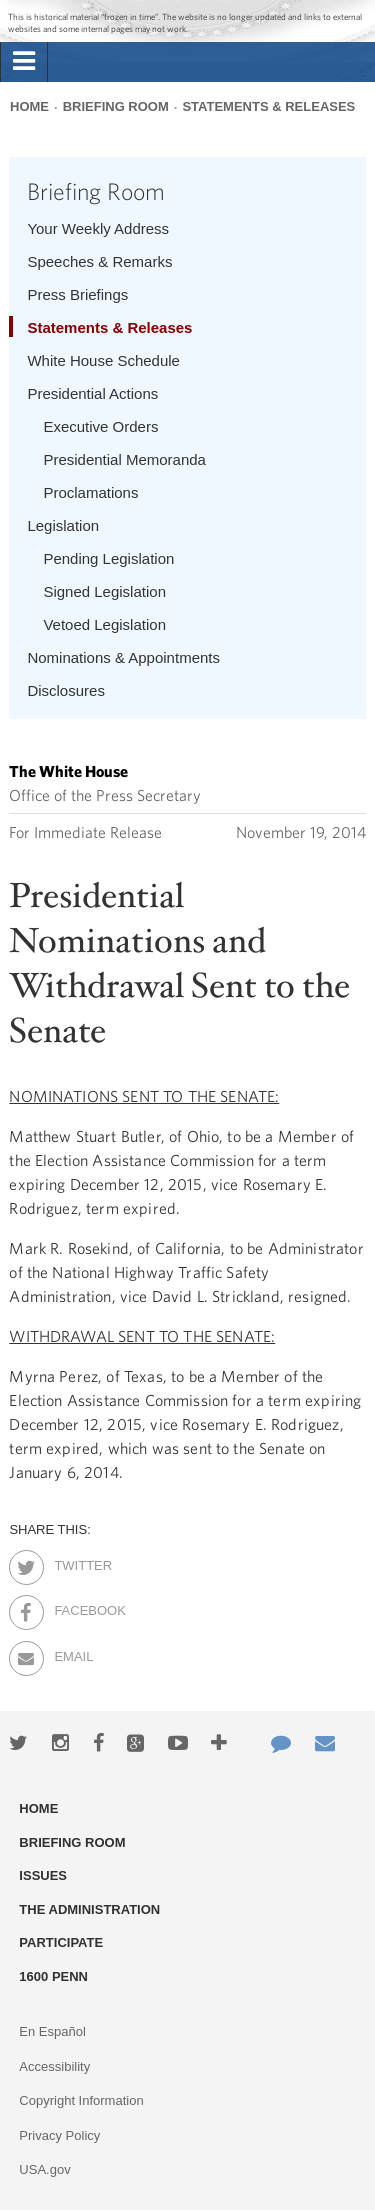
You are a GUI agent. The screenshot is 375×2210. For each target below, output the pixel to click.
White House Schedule (103, 360)
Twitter (71, 1562)
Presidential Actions (92, 393)
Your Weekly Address (98, 228)
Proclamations (90, 492)
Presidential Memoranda (124, 459)
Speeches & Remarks (99, 261)
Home (29, 106)
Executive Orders (100, 426)
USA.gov (44, 2169)
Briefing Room (116, 106)
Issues (43, 1875)
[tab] (24, 62)
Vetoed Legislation (104, 624)
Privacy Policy (59, 2135)
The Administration (89, 1909)
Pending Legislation (108, 558)
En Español (52, 2031)
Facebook (71, 1607)
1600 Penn (53, 1976)
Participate (61, 1942)
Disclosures (66, 690)
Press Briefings (77, 294)
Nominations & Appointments (123, 657)
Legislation (63, 525)
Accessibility (54, 2066)
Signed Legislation (104, 591)
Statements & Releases (268, 106)
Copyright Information (81, 2100)
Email (71, 1653)
